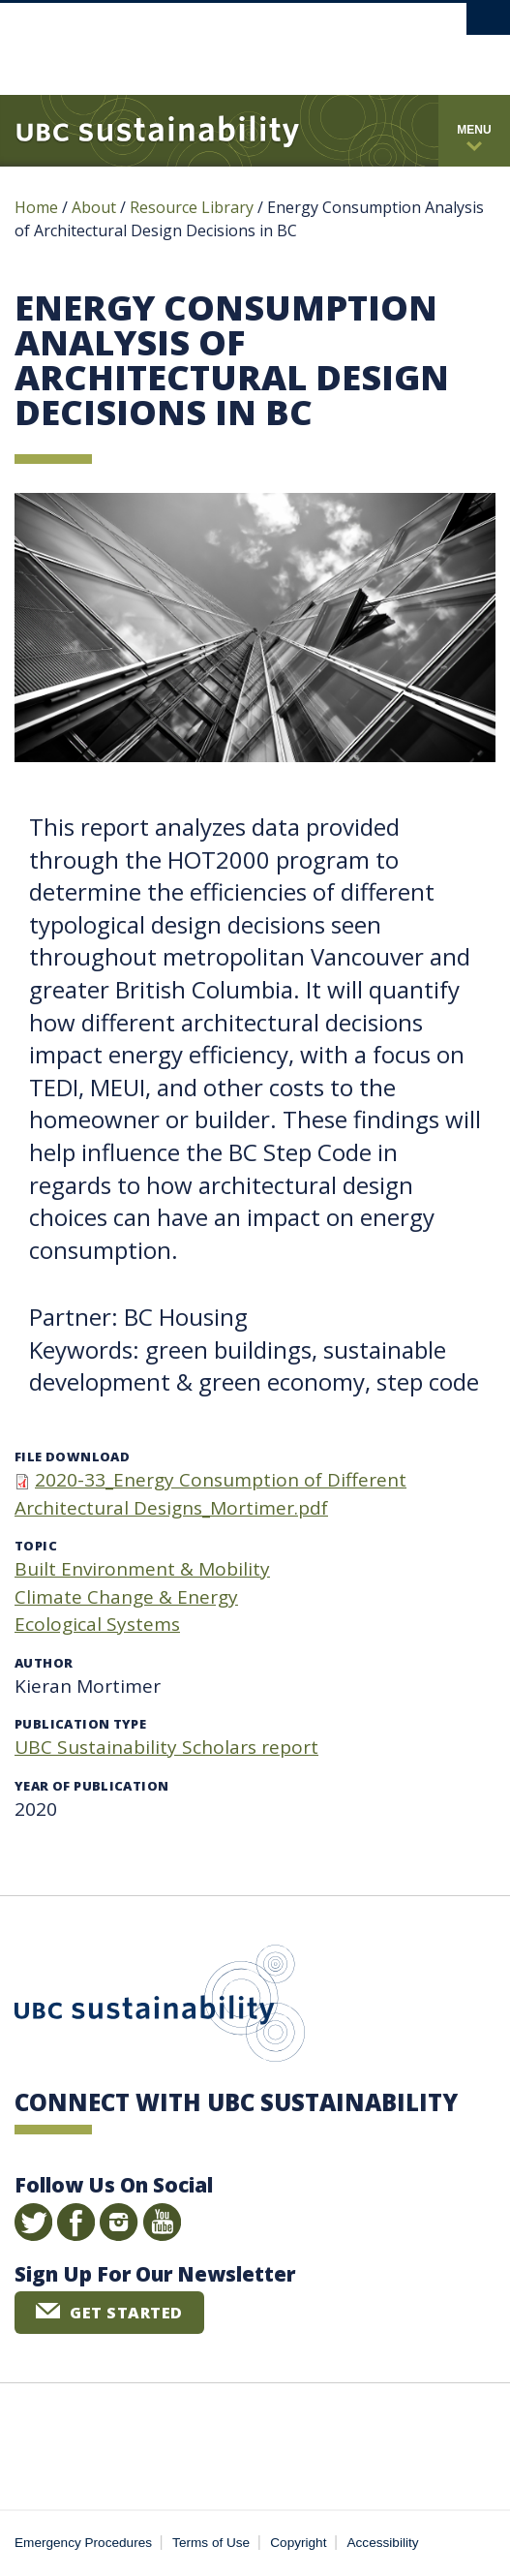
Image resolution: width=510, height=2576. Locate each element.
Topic (36, 1545)
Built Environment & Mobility (142, 1568)
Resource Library (193, 207)
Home (36, 207)
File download (72, 1456)
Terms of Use (211, 2542)
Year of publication (91, 1785)
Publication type (80, 1724)
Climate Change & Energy (126, 1597)
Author (44, 1662)
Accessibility (383, 2542)
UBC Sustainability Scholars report (166, 1747)
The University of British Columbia (195, 40)
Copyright (298, 2542)
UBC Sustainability (160, 2007)
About (94, 207)
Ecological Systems (97, 1624)
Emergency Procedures (83, 2542)
